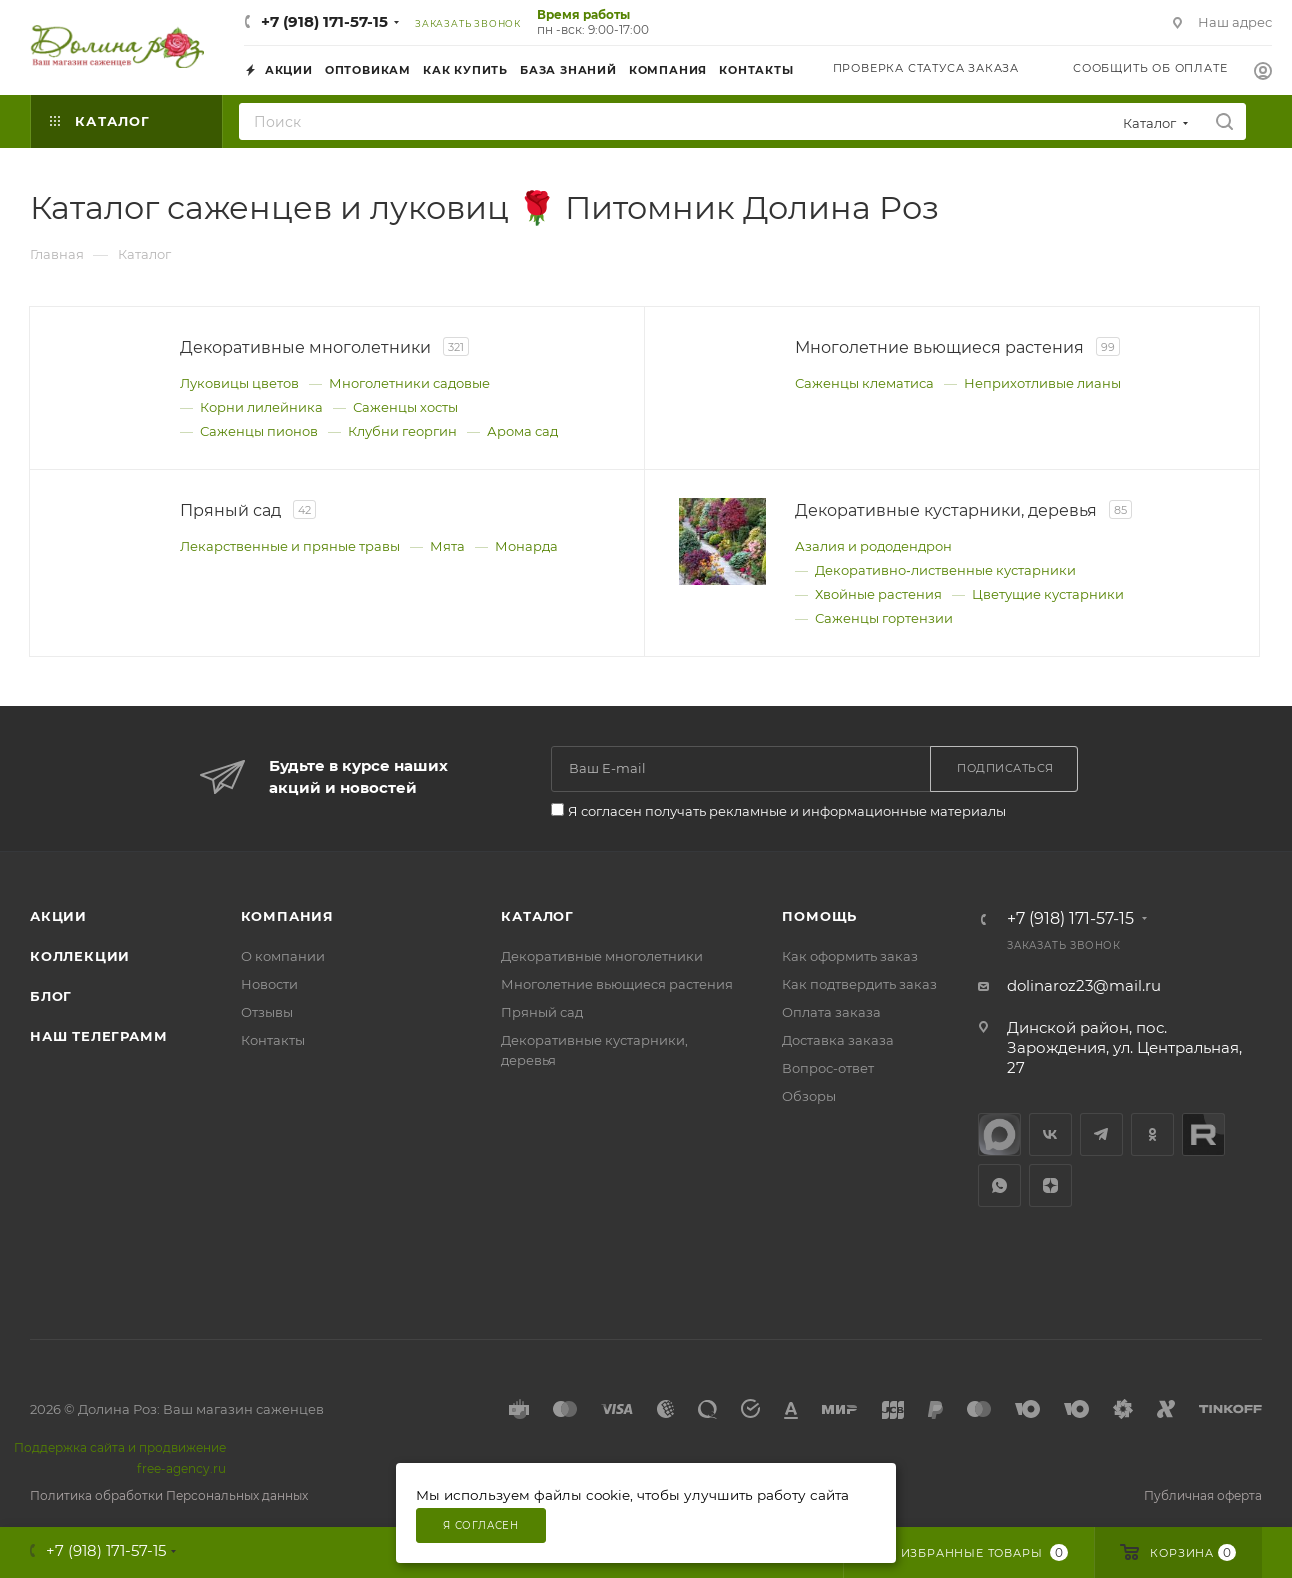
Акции (58, 916)
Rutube (1203, 1134)
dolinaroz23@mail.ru (1084, 985)
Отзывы (267, 1012)
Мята (447, 546)
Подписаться (1005, 768)
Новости (269, 984)
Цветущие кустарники (1048, 594)
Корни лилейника (261, 407)
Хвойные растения (878, 594)
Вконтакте (1050, 1134)
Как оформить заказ (850, 956)
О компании (283, 956)
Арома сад (522, 431)
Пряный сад (542, 1012)
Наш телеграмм (98, 1036)
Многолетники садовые (409, 383)
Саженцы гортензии (884, 618)
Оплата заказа (831, 1012)
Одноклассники (1152, 1134)
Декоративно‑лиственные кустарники (945, 570)
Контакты (273, 1040)
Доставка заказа (838, 1040)
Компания (287, 916)
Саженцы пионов (259, 431)
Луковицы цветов (239, 383)
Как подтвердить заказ (859, 984)
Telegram (1101, 1134)
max (999, 1134)
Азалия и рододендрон (873, 546)
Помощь (819, 916)
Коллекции (80, 956)
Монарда (526, 546)
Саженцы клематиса (864, 383)
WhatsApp (999, 1185)
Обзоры (809, 1096)
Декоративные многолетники (602, 956)
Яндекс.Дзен (1050, 1185)
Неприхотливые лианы (1042, 383)
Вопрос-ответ (828, 1068)
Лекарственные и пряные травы (290, 546)
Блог (51, 996)
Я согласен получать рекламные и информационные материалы (787, 811)
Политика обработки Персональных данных (169, 1495)
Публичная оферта (1203, 1495)
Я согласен (481, 1525)
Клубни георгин (402, 431)
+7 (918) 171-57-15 (324, 21)
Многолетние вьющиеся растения (617, 984)
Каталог (537, 916)
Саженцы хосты (405, 407)
